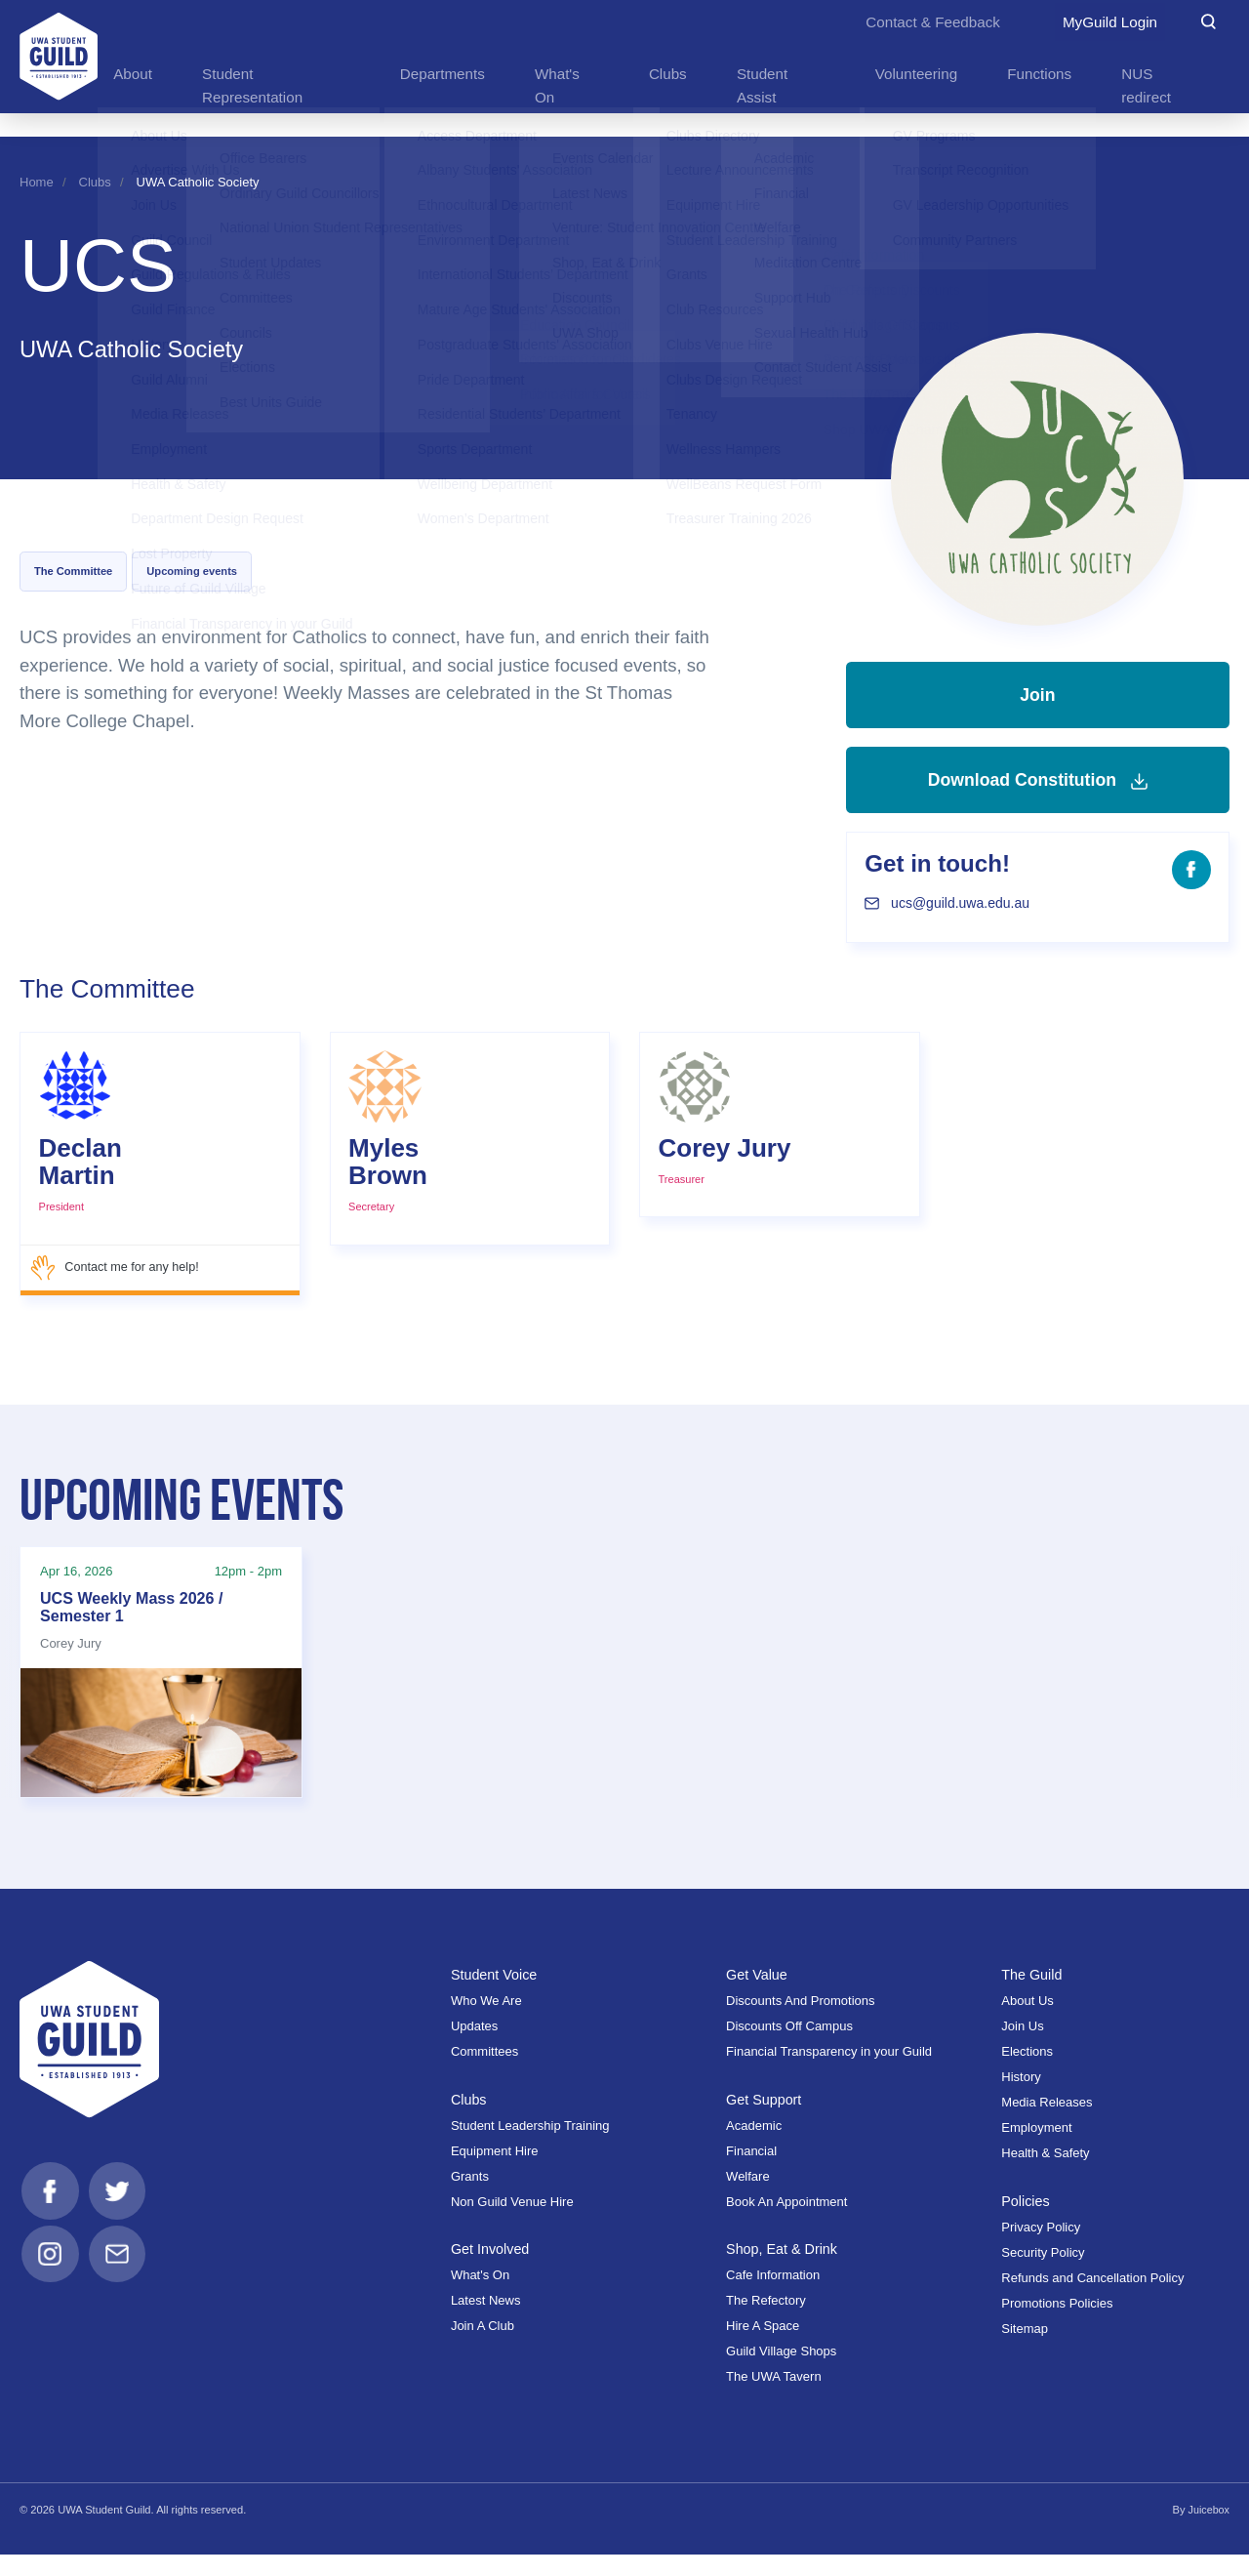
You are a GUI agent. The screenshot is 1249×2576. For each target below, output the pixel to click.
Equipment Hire (495, 2172)
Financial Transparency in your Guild (829, 2073)
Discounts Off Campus (789, 2048)
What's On (480, 2296)
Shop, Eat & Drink (783, 2270)
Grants (470, 2197)
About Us (1027, 2023)
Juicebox (1208, 2531)
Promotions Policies (1056, 2324)
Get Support (765, 2121)
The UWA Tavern (774, 2398)
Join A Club (482, 2347)
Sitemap (1024, 2350)
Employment (1036, 2150)
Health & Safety (1045, 2175)
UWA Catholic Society (198, 182)
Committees (484, 2073)
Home (37, 182)
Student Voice (496, 1997)
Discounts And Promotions (800, 2023)
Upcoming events (191, 571)
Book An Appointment (786, 2223)
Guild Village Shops (781, 2372)
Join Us (1022, 2048)
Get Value (757, 1997)
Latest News (486, 2321)
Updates (474, 2048)
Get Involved (491, 2270)
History (1020, 2099)
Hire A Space (762, 2347)
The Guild (1032, 1997)
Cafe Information (773, 2296)
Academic (754, 2147)
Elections (1027, 2073)
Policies (1026, 2222)
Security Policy (1042, 2274)
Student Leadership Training (530, 2147)
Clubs (95, 182)
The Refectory (766, 2321)
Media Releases (1046, 2124)
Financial (751, 2172)
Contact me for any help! (116, 1296)
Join (1037, 702)
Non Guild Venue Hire (512, 2223)
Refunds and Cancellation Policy (1092, 2299)
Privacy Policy (1040, 2248)
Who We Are (486, 2023)
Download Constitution (1037, 801)
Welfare (748, 2197)
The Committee (73, 571)
